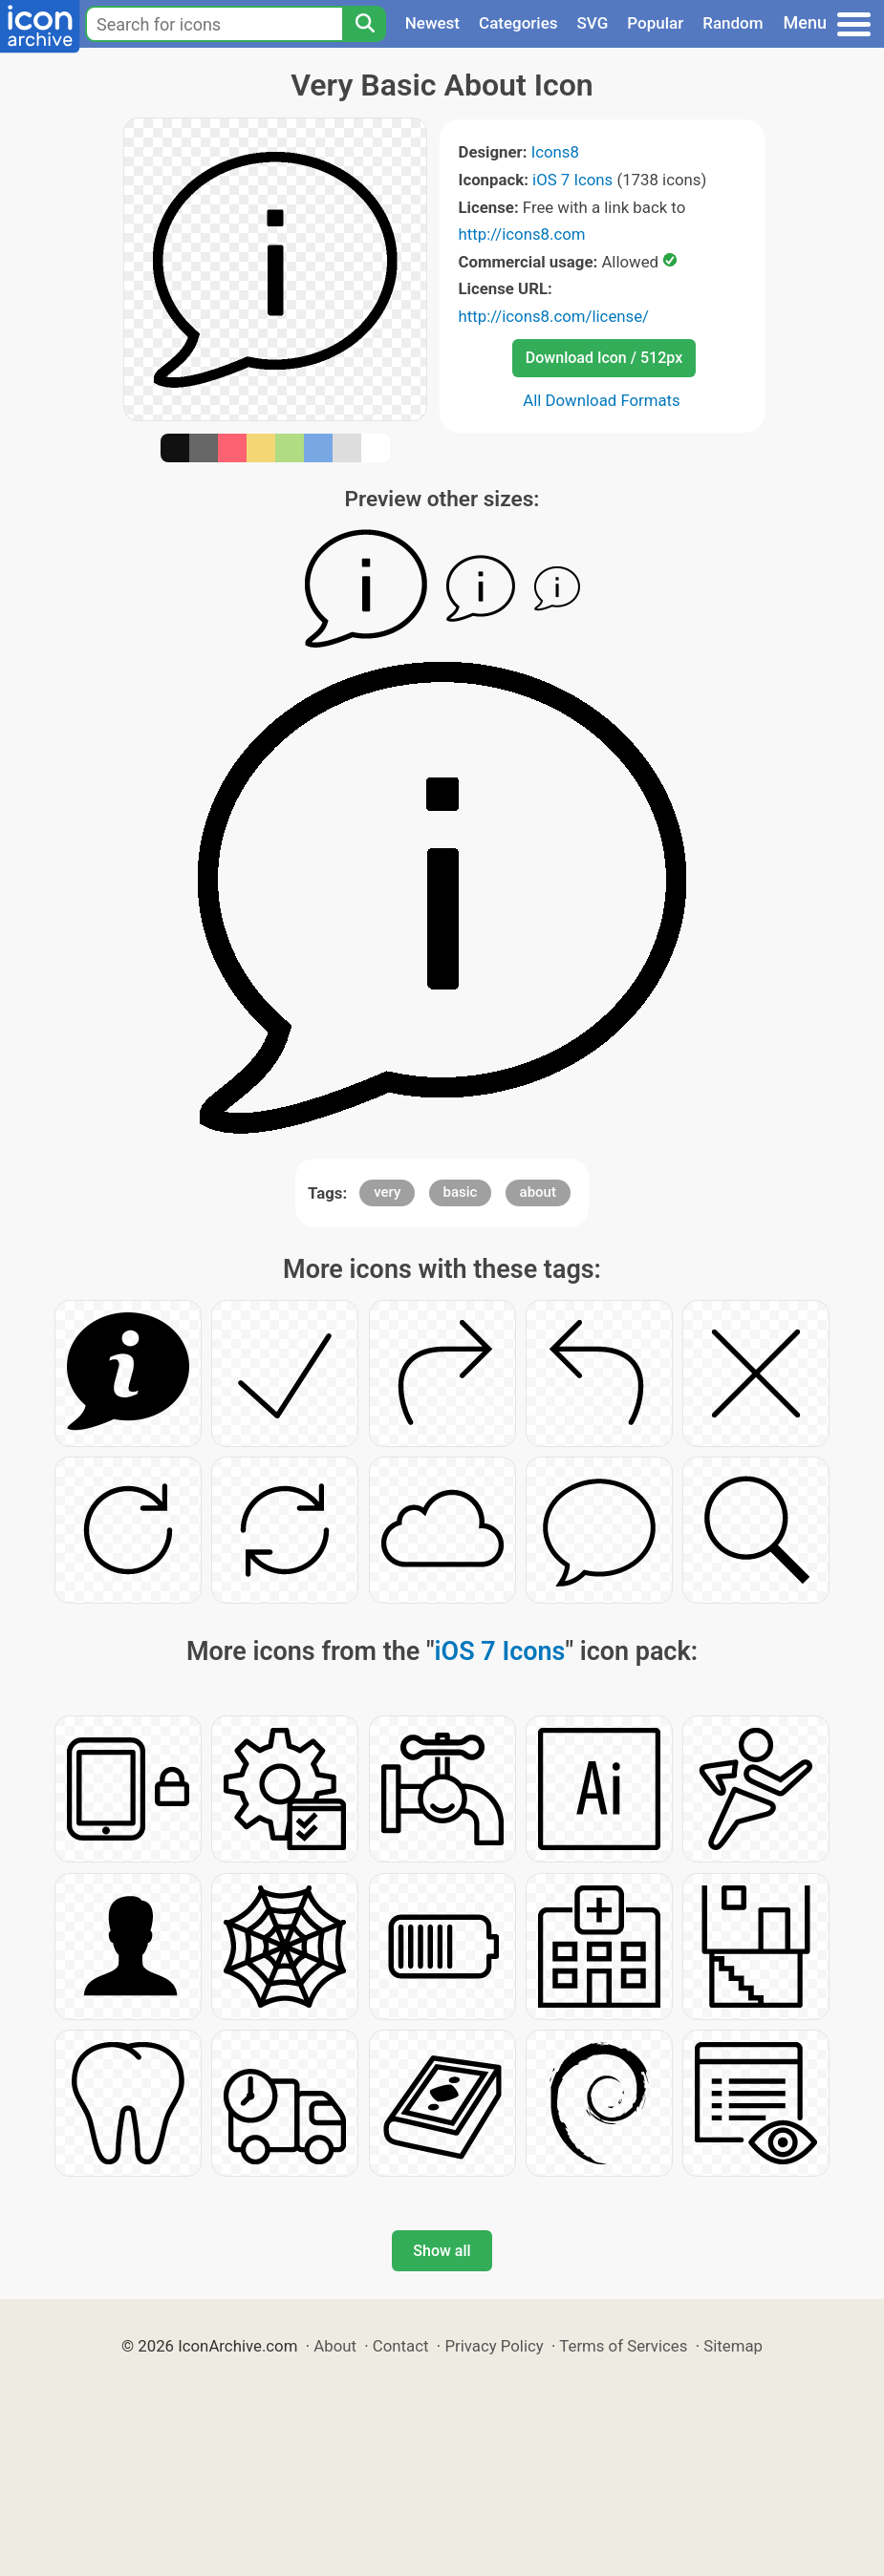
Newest (432, 22)
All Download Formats (601, 400)
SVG (593, 22)
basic (460, 1192)
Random (732, 22)
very (387, 1192)
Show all (441, 2251)
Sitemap (733, 2345)
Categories (518, 22)
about (538, 1192)
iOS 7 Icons (572, 179)
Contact (401, 2345)
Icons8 (555, 151)
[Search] (364, 24)
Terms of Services (623, 2345)
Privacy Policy (493, 2345)
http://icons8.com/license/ (554, 316)
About (334, 2345)
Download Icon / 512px (604, 358)
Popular (655, 22)
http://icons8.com (522, 234)
